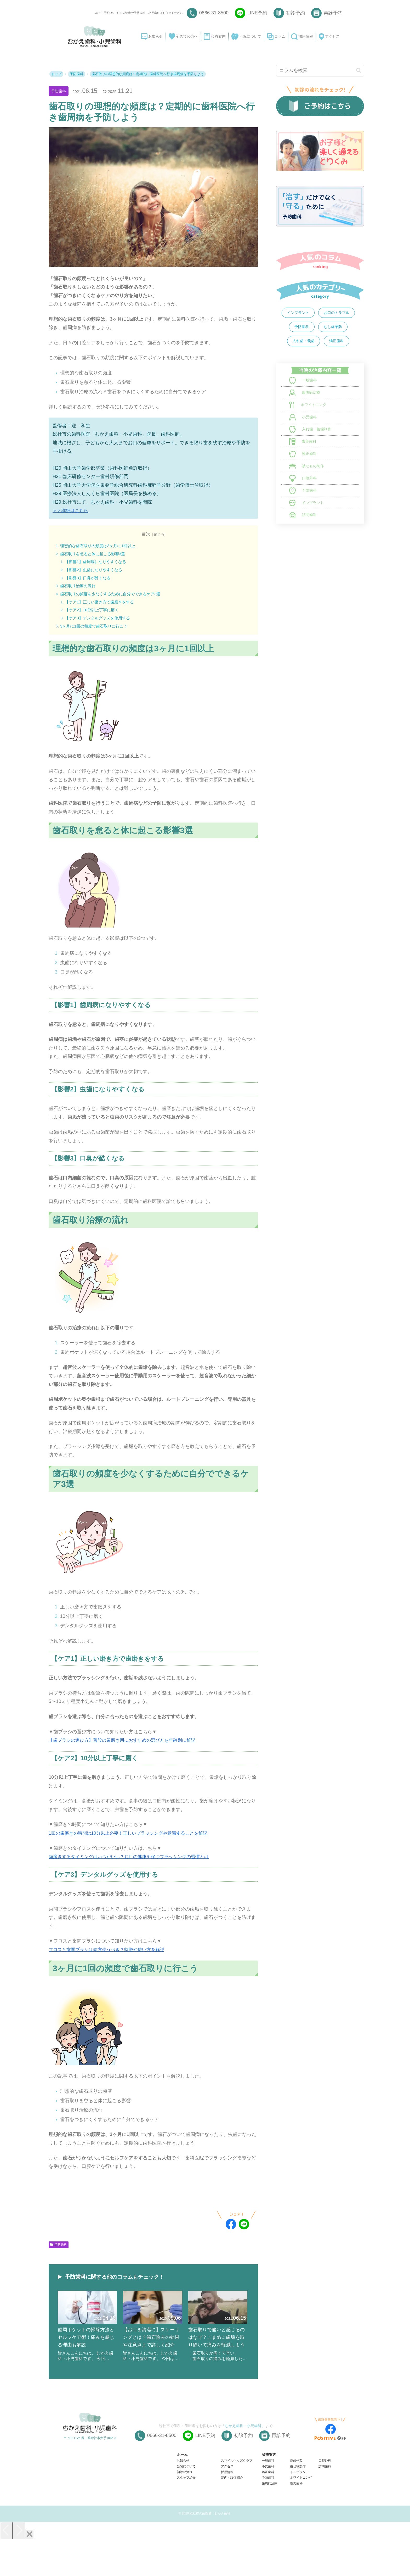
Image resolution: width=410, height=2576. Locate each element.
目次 (146, 534)
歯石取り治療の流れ (79, 587)
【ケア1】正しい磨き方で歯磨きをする (102, 604)
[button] (358, 70)
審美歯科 (296, 2521)
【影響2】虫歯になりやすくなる (95, 571)
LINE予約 (257, 12)
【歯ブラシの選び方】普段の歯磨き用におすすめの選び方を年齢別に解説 (126, 1743)
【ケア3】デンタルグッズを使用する (100, 621)
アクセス (227, 2504)
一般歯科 (268, 2498)
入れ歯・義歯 (304, 341)
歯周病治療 (269, 2521)
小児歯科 (268, 2504)
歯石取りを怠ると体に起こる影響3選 (95, 554)
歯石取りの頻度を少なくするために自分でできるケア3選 (113, 596)
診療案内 (269, 2492)
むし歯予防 (333, 327)
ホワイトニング (301, 2515)
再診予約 (333, 12)
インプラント (298, 312)
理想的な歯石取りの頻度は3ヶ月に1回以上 (100, 545)
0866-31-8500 (214, 12)
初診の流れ (184, 2509)
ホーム (182, 2492)
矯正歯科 (336, 341)
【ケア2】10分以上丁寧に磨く (94, 612)
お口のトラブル (336, 312)
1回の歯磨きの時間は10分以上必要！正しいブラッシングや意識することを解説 (133, 1836)
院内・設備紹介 (232, 2515)
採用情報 (227, 2509)
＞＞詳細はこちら (71, 510)
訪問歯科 (324, 2504)
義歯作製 (296, 2498)
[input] (320, 70)
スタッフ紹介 (186, 2515)
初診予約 (295, 12)
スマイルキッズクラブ (236, 2498)
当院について (186, 2504)
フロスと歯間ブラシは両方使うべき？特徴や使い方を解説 (110, 1953)
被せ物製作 (298, 2504)
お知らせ (183, 2498)
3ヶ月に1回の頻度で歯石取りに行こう (96, 629)
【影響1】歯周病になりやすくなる (97, 562)
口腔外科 (324, 2498)
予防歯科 (59, 91)
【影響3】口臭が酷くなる (89, 579)
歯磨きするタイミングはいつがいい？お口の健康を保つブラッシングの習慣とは (133, 1860)
